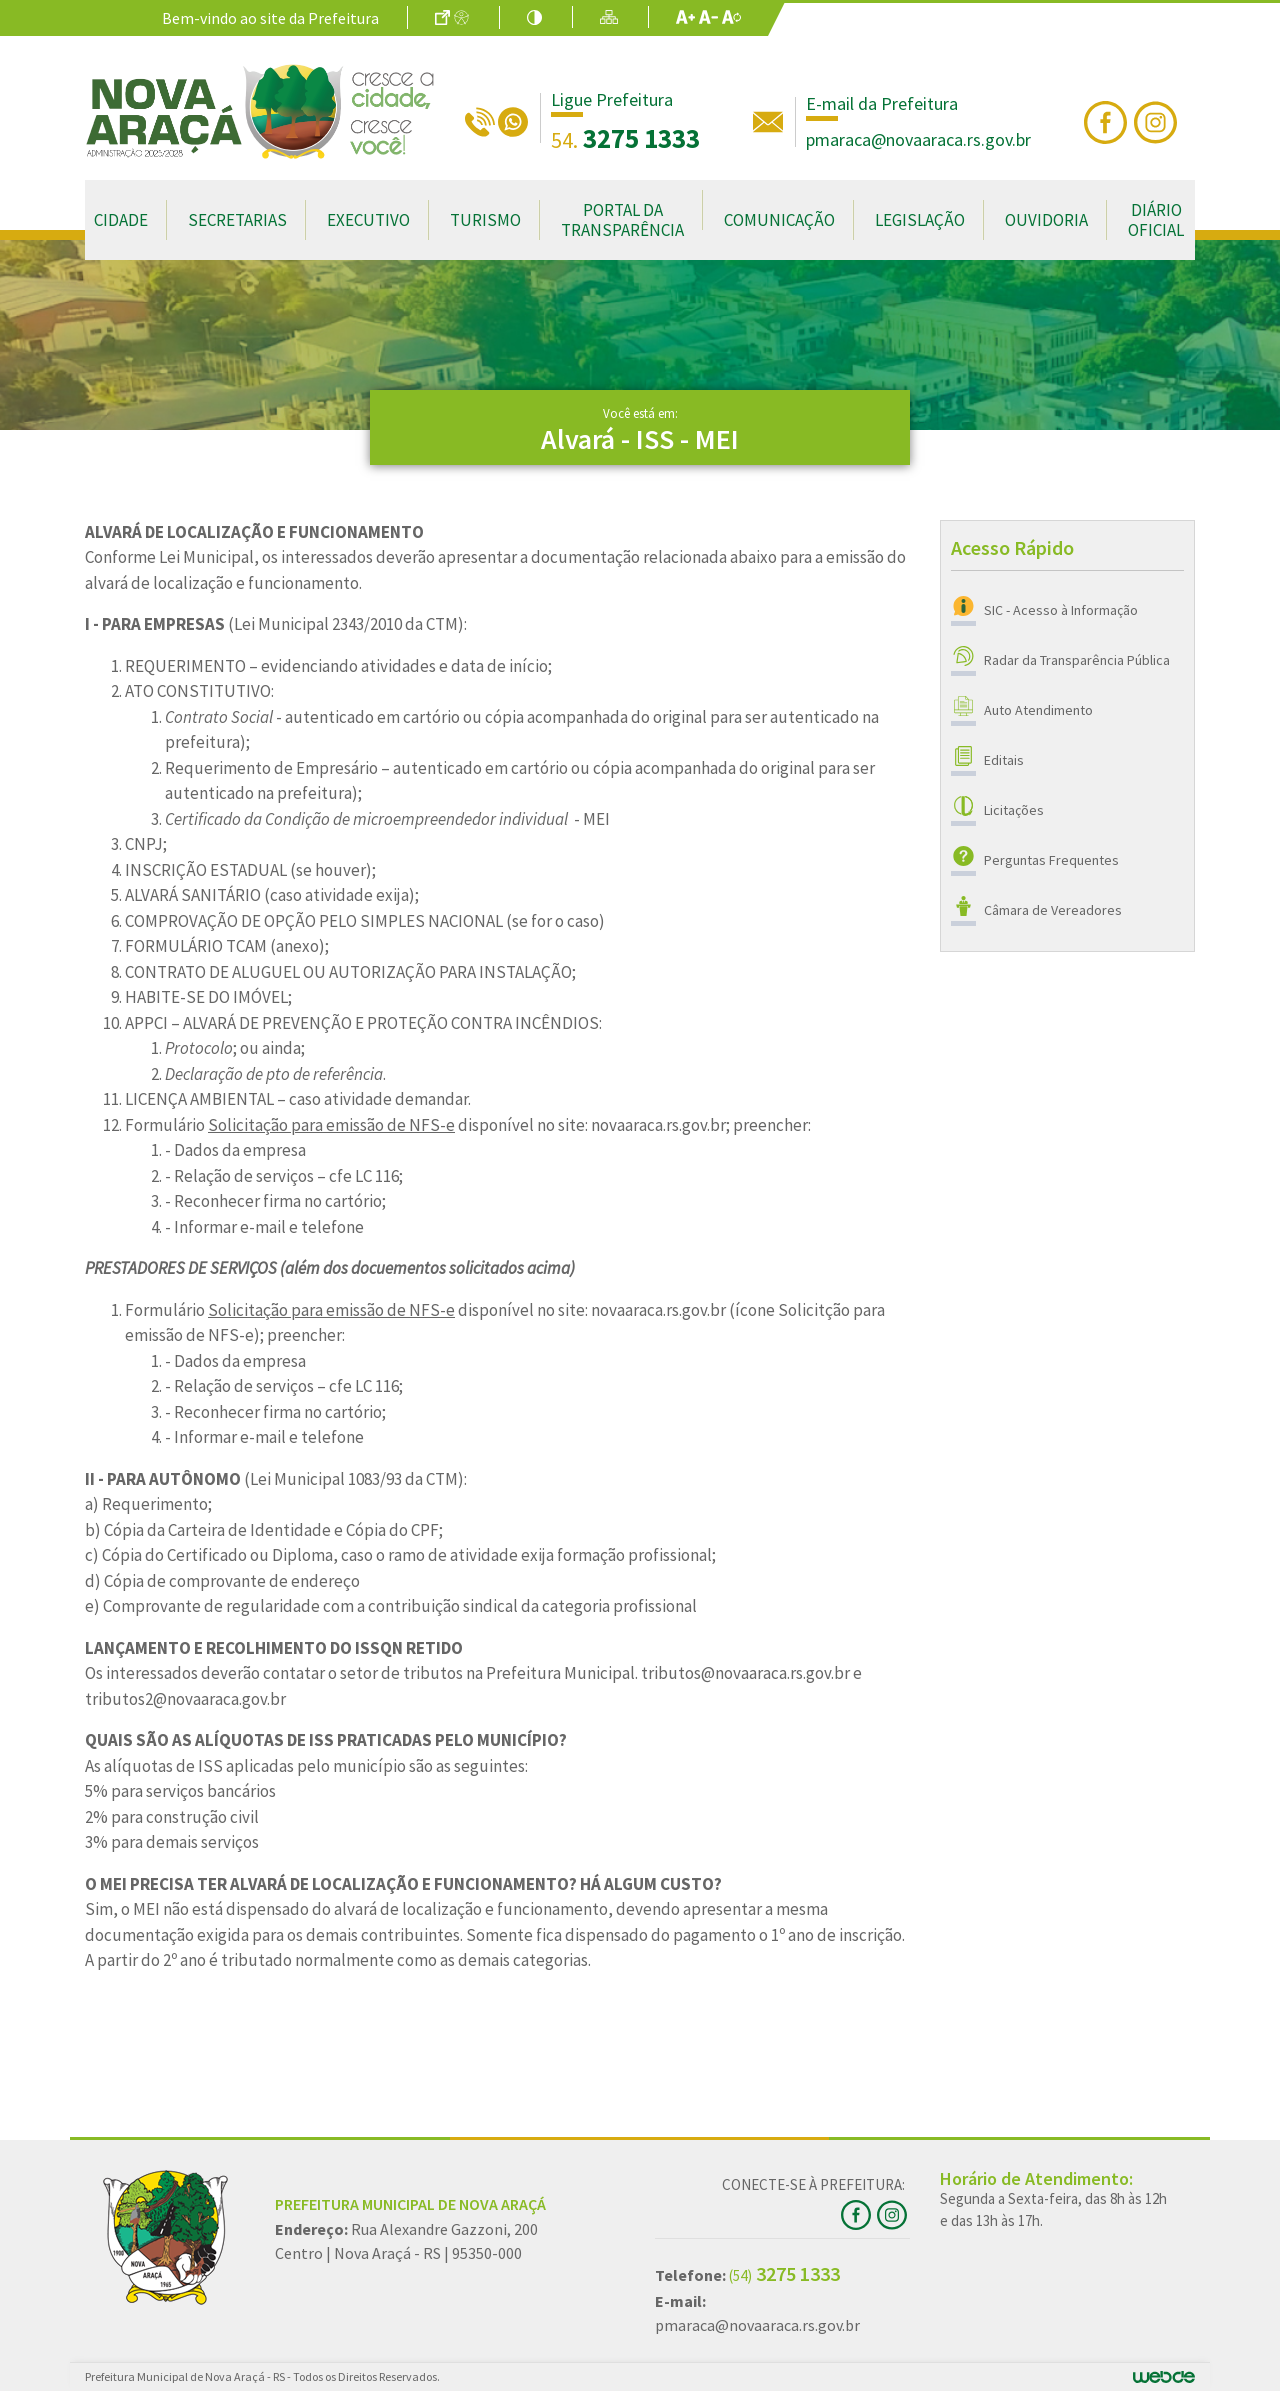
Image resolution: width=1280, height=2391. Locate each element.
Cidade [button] (121, 220)
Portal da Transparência (622, 220)
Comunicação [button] (779, 220)
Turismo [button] (485, 220)
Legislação (920, 220)
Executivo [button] (368, 220)
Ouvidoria (1046, 220)
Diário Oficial (1156, 220)
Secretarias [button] (237, 220)
